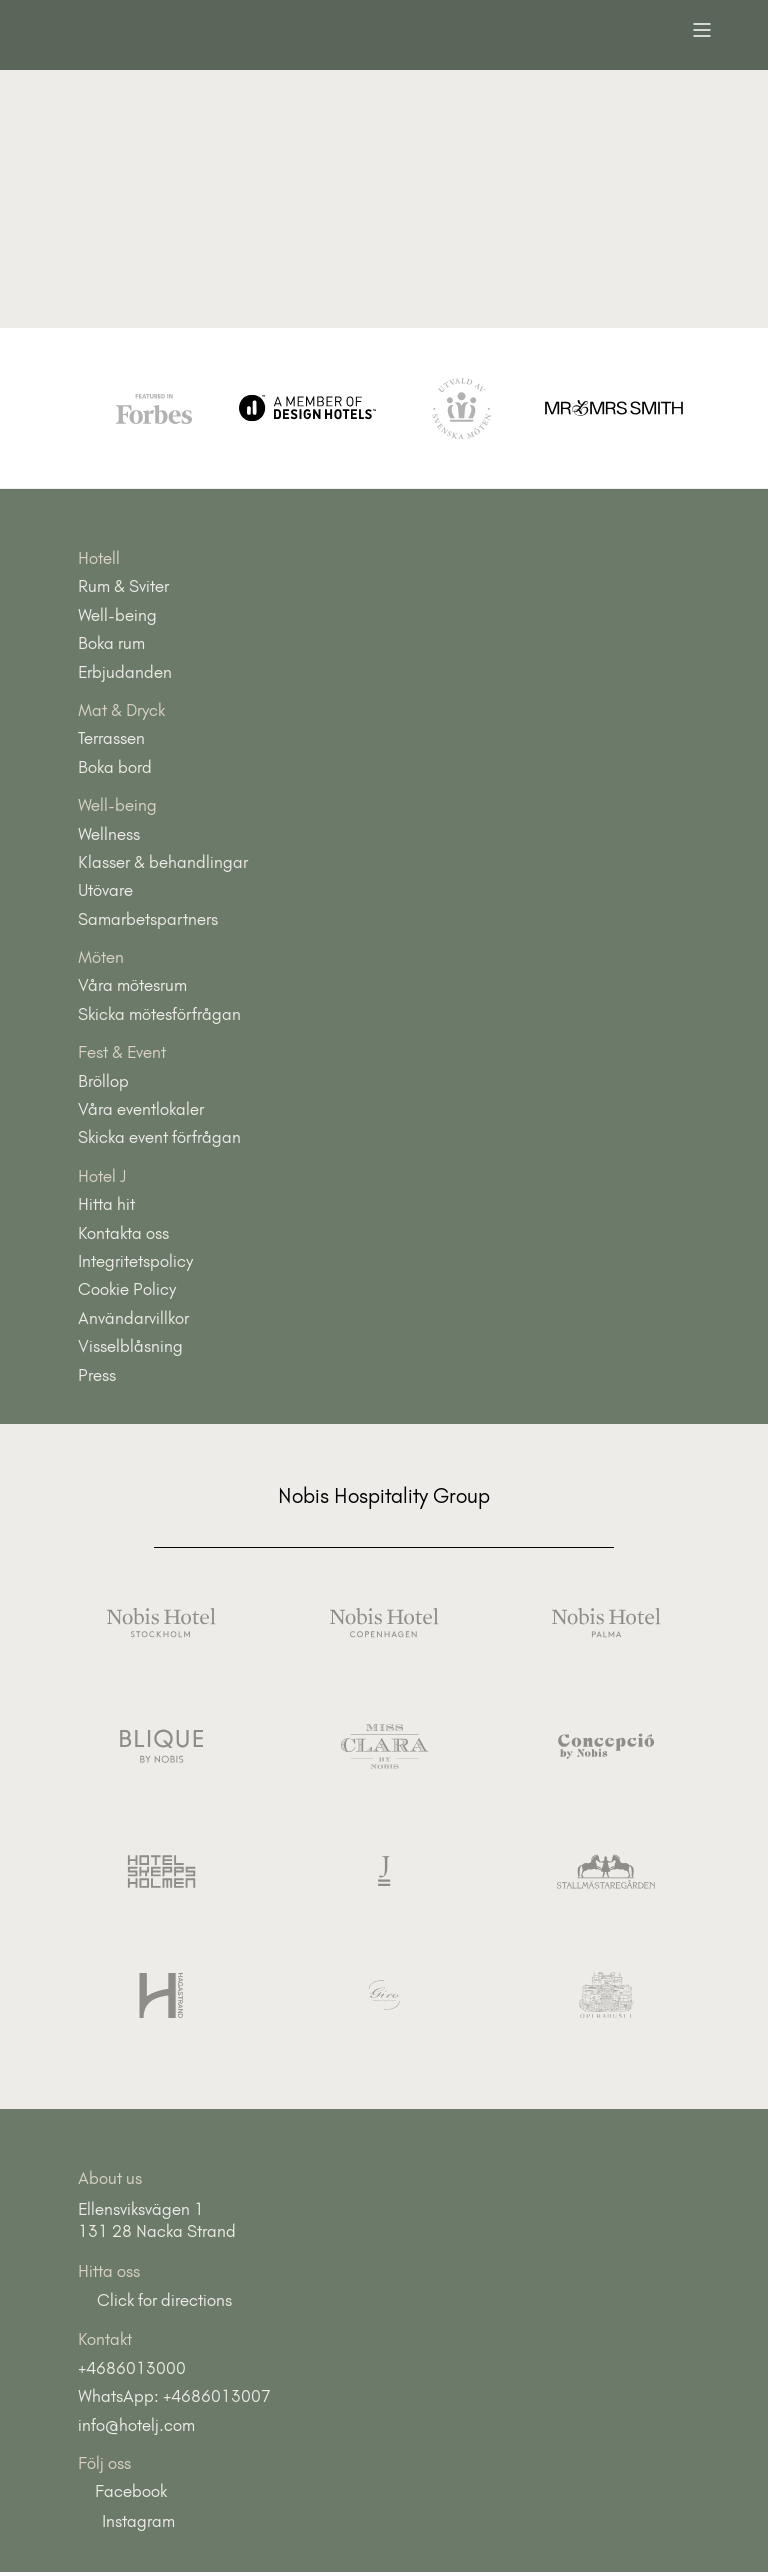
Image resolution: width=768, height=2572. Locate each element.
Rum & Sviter (123, 586)
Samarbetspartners (148, 919)
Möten (101, 957)
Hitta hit (106, 1204)
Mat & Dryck (121, 710)
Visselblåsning (130, 1346)
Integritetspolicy (135, 1261)
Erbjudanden (125, 672)
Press (97, 1375)
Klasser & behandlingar (163, 862)
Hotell (99, 558)
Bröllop (103, 1081)
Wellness (109, 834)
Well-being (117, 615)
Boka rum (111, 643)
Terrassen (111, 738)
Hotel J (102, 1176)
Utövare (105, 890)
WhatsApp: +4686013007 (174, 2396)
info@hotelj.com (136, 2425)
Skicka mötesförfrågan (159, 1014)
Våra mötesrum (132, 985)
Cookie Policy (127, 1289)
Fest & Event (122, 1052)
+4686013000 (132, 2368)
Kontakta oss (123, 1233)
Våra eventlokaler (141, 1109)
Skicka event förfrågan (159, 1137)
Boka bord (115, 767)
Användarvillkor (133, 1318)
